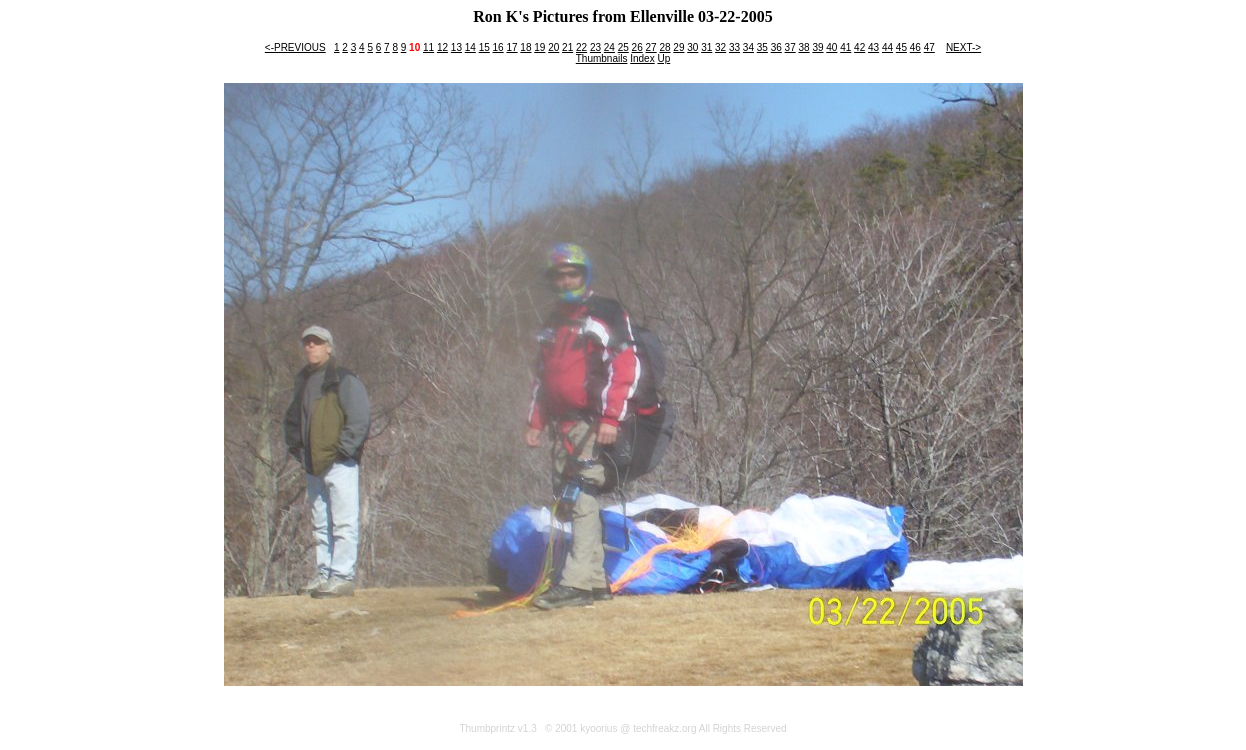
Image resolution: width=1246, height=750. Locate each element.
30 (692, 47)
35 (762, 47)
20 (553, 47)
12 (442, 47)
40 (831, 47)
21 (567, 47)
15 (484, 47)
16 (498, 47)
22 (581, 47)
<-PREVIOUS (295, 47)
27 (651, 47)
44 (887, 47)
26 (637, 47)
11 (428, 47)
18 (525, 47)
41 (845, 47)
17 (511, 47)
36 (776, 47)
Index (642, 58)
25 (623, 47)
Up (663, 58)
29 (678, 47)
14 (470, 47)
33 (734, 47)
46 (915, 47)
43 (873, 47)
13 (456, 47)
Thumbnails (602, 58)
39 (817, 47)
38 (803, 47)
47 (929, 47)
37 (790, 47)
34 (748, 47)
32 (720, 47)
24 (609, 47)
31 (706, 47)
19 (539, 47)
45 (901, 47)
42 (859, 47)
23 (595, 47)
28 (664, 47)
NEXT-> (963, 47)
